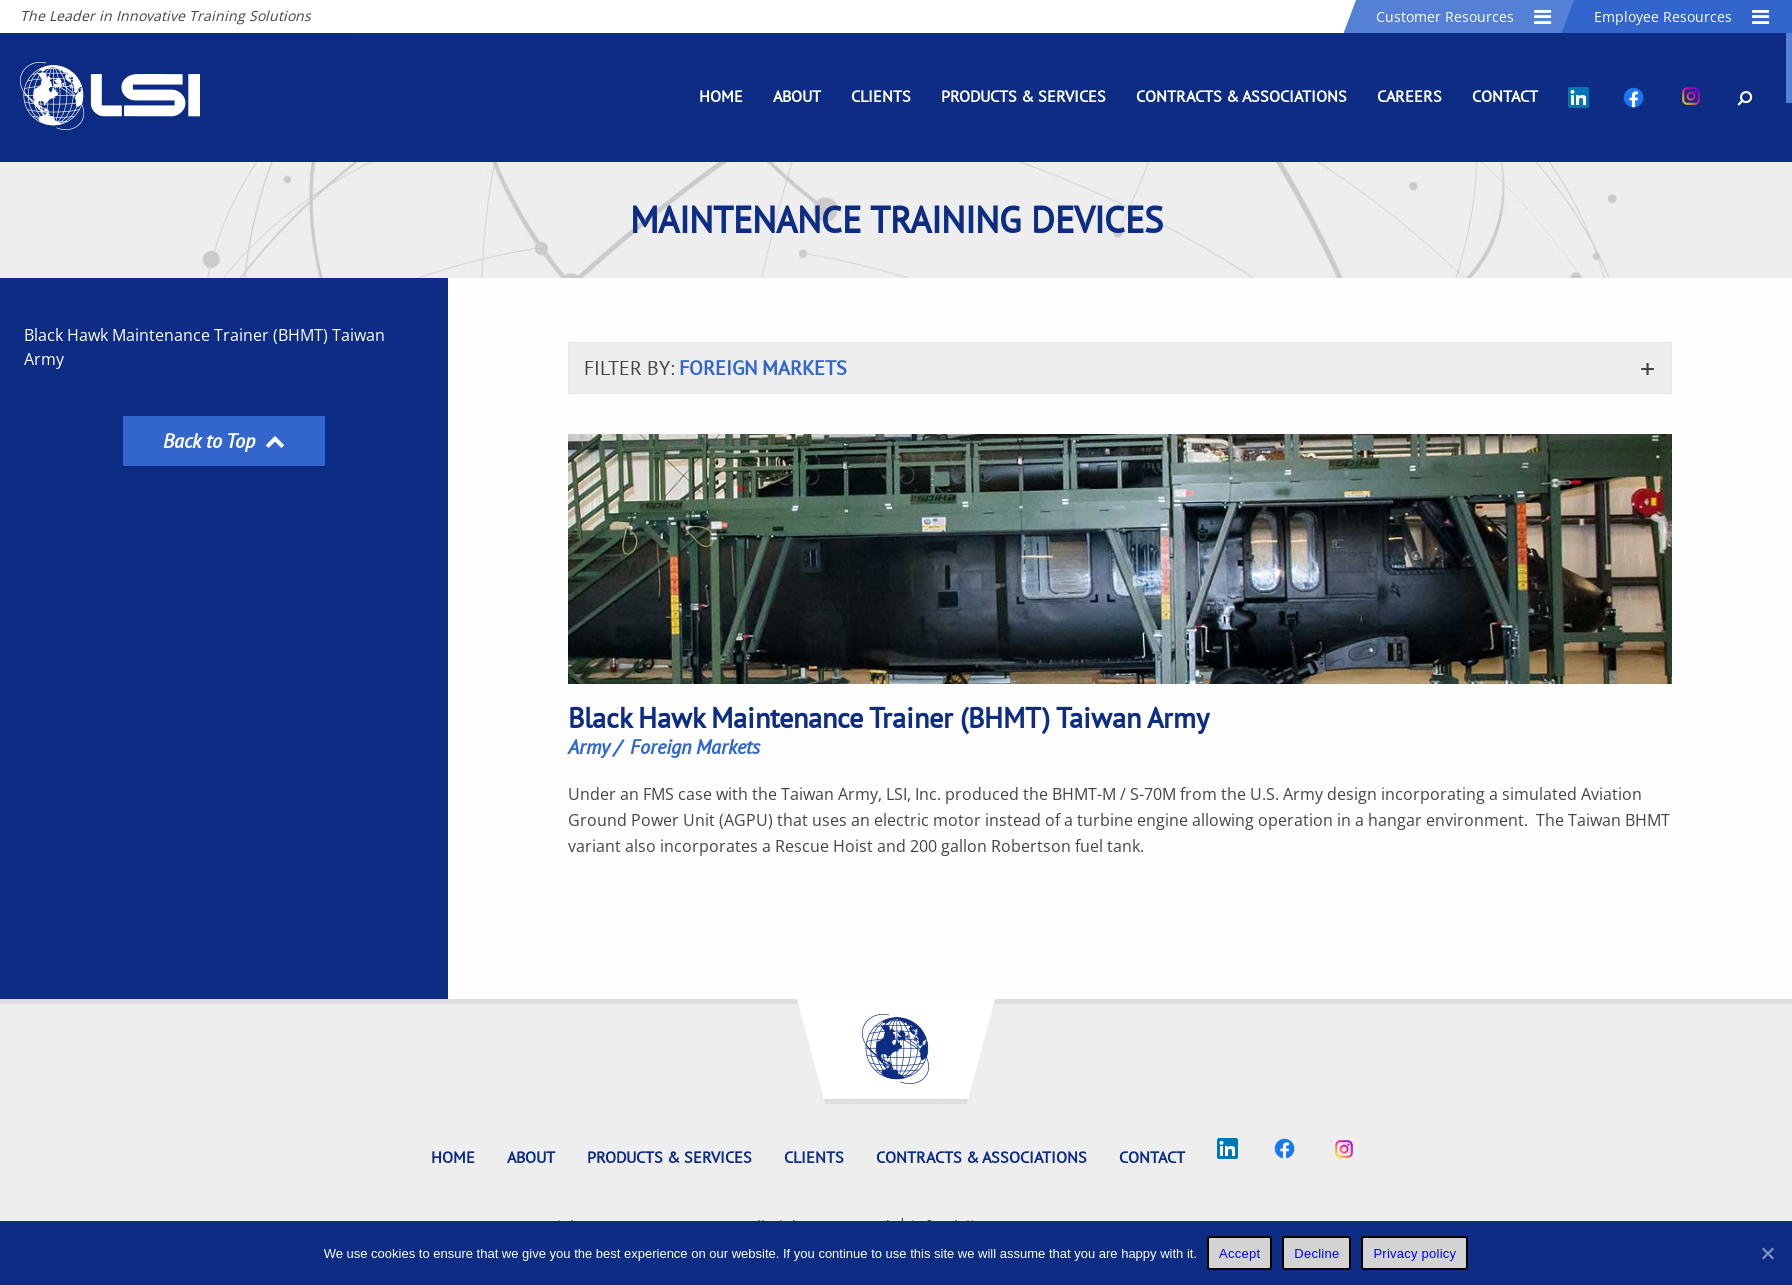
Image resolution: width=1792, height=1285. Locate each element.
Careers (1409, 96)
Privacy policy (1414, 1253)
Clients (881, 96)
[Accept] (1767, 1253)
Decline (1316, 1253)
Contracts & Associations (1241, 96)
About (797, 96)
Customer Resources (1465, 16)
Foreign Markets (695, 747)
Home (721, 96)
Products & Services (1023, 96)
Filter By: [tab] (715, 368)
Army (589, 747)
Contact (1505, 96)
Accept (1239, 1253)
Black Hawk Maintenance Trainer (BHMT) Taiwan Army (204, 347)
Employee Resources (1683, 16)
